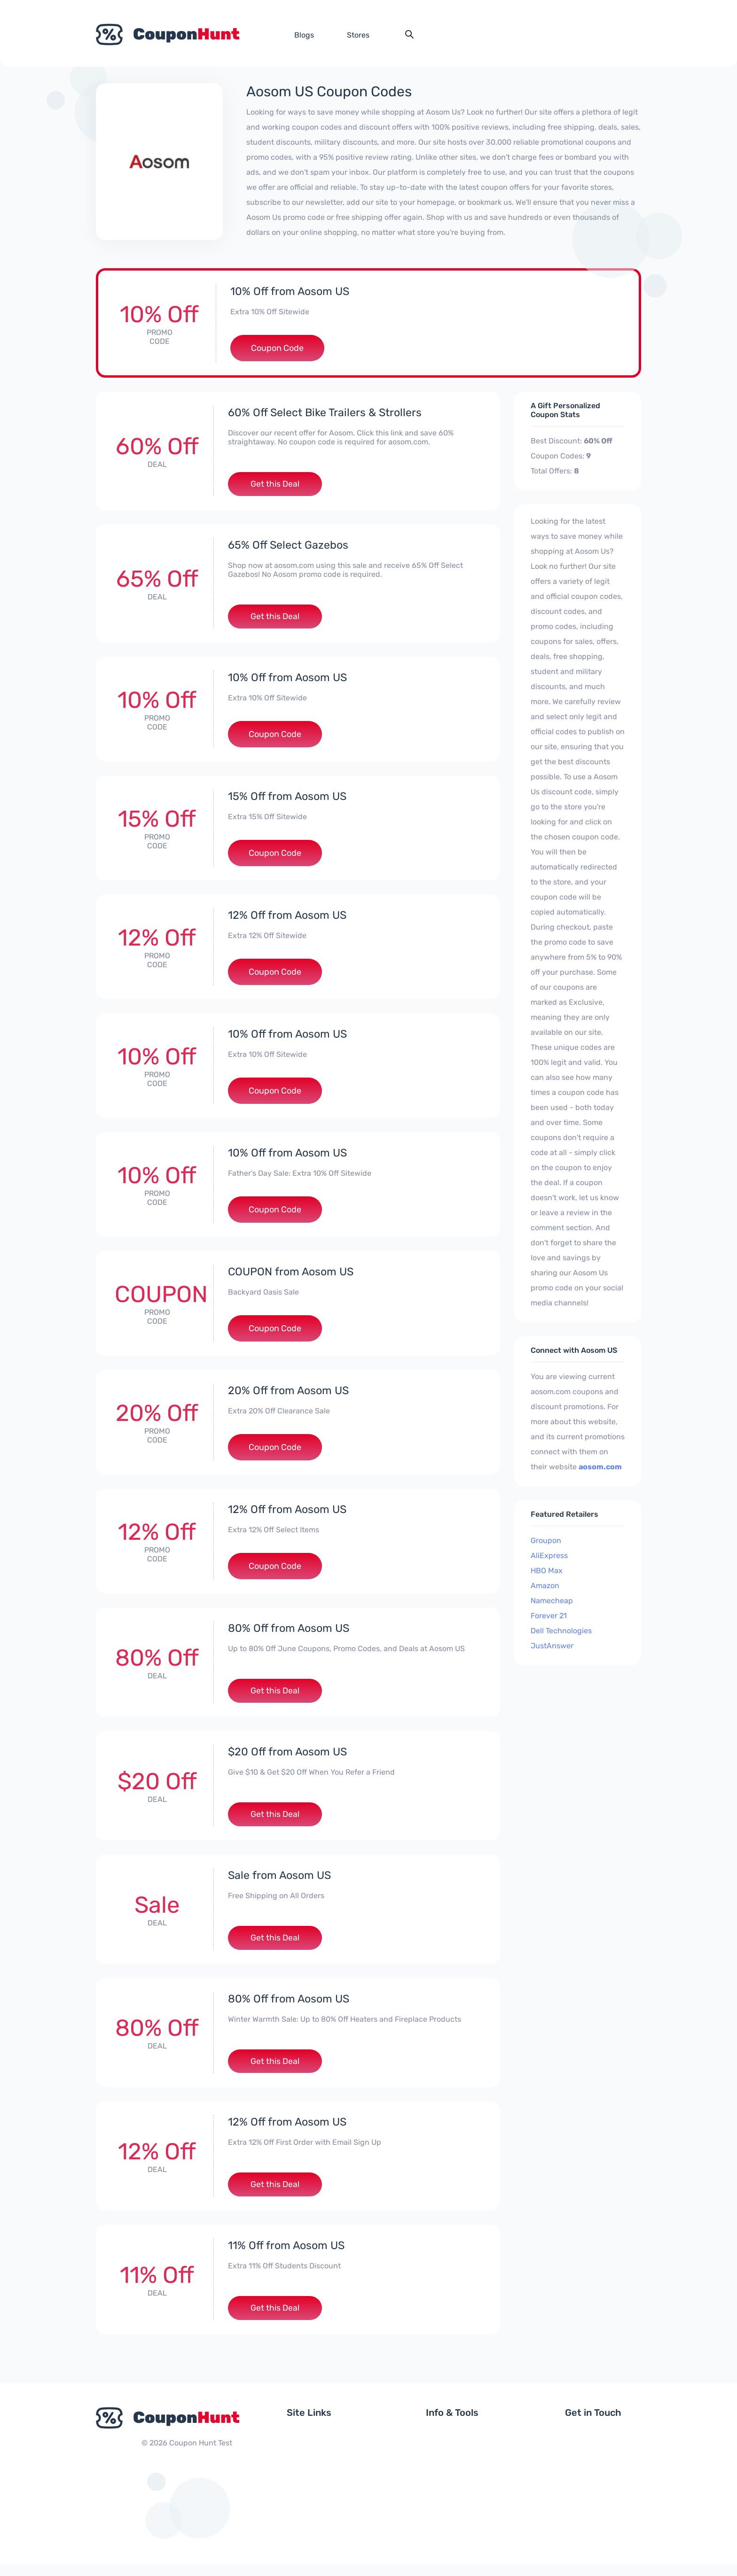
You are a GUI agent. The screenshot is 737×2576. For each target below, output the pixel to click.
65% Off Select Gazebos (289, 546)
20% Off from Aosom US (290, 1393)
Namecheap (552, 1600)
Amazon (545, 1585)
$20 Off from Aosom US (289, 1755)
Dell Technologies (561, 1630)
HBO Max (547, 1570)
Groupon (546, 1540)
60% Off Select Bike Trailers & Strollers (326, 412)
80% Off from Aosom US (290, 1630)
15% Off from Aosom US (289, 799)
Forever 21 (549, 1615)
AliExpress (549, 1555)
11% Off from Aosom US (288, 2255)
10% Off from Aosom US (291, 291)
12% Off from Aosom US (289, 917)
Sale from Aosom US (281, 1880)
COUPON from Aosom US (293, 1274)
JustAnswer (552, 1645)
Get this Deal (275, 485)
